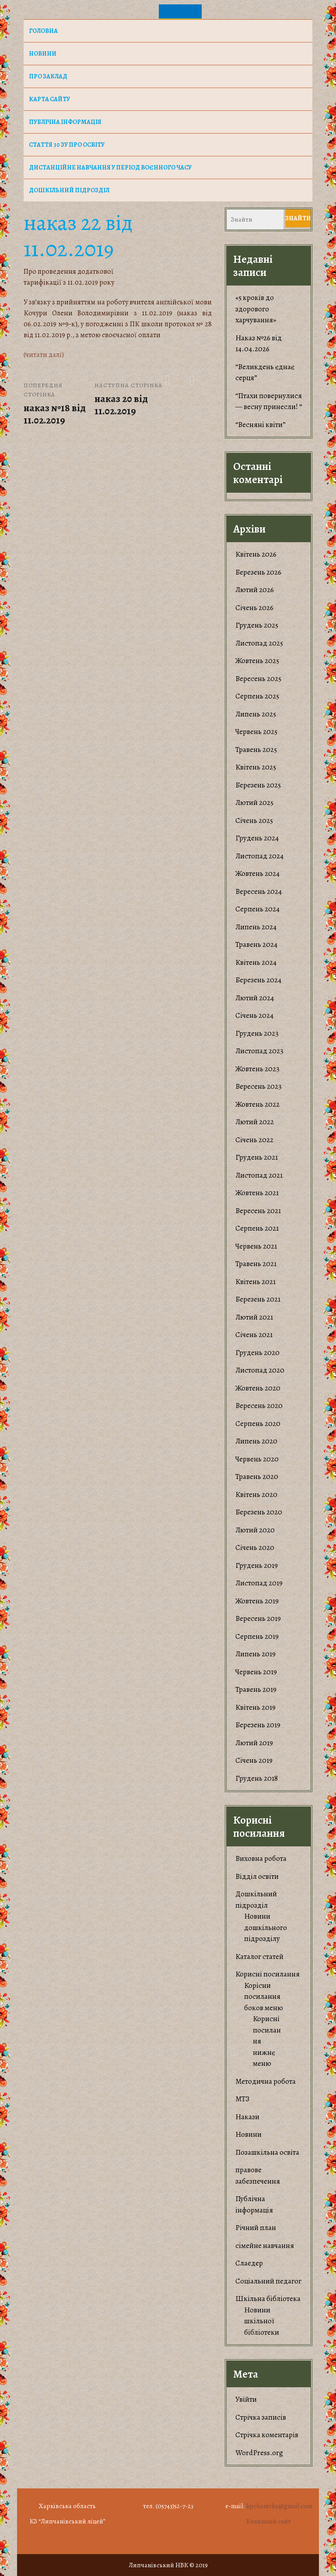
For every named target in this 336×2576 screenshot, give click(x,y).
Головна (43, 31)
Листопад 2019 (259, 1583)
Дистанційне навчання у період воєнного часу (110, 167)
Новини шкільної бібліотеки (261, 2321)
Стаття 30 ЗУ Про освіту (67, 145)
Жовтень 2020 (257, 1388)
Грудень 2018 (256, 1778)
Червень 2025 (256, 732)
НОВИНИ (42, 53)
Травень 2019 (255, 1689)
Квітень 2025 (255, 767)
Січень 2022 (254, 1140)
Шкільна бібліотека (268, 2299)
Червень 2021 (256, 1246)
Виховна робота (261, 1858)
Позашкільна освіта (267, 2152)
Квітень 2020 (256, 1494)
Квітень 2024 (255, 962)
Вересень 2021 (258, 1211)
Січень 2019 (254, 1760)
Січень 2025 (254, 820)
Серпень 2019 (257, 1636)
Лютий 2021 (254, 1317)
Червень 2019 (256, 1672)
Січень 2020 (254, 1547)
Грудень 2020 (257, 1353)
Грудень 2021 (256, 1157)
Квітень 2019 (255, 1707)
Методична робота (265, 2081)
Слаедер (249, 2263)
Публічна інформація (65, 122)
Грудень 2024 (257, 838)
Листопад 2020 (259, 1370)
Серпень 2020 (257, 1424)
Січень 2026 (254, 608)
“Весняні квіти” (260, 425)
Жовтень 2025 (257, 661)
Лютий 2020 (255, 1530)
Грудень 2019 (256, 1565)
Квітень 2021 (255, 1282)
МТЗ (242, 2099)
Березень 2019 (257, 1725)
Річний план (255, 2228)
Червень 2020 (257, 1459)
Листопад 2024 (259, 856)
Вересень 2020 (259, 1406)
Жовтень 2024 (257, 873)
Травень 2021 (255, 1264)
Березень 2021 (257, 1299)
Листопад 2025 (259, 643)
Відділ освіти (257, 1876)
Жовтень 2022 (257, 1104)
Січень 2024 (254, 1015)
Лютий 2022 (254, 1122)
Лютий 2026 (254, 590)
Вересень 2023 (258, 1086)
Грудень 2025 (256, 625)
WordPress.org (259, 2453)
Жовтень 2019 (257, 1601)
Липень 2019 (255, 1654)
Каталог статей (259, 1956)
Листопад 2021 (259, 1175)
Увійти (246, 2399)
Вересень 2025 (258, 679)
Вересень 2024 (258, 891)
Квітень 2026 (255, 554)
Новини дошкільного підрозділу (265, 1927)
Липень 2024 (255, 927)
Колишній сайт (268, 2521)
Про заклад (48, 76)
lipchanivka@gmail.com (279, 2506)
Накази (247, 2117)
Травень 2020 (256, 1476)
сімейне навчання (264, 2246)
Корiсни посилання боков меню (263, 1996)
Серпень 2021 (257, 1228)
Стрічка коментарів (266, 2435)
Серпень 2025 (257, 696)
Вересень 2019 (258, 1618)
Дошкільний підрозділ (69, 190)
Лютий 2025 (254, 803)
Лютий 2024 (254, 998)
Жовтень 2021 (257, 1193)
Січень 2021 (254, 1335)
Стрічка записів (260, 2417)
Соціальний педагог (268, 2281)
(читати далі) (44, 355)
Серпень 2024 (257, 909)
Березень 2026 (258, 572)
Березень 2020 (258, 1512)
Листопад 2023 (259, 1051)
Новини (248, 2134)
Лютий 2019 (254, 1743)
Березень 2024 (258, 980)
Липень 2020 (256, 1441)
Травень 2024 (256, 944)
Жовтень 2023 (257, 1069)
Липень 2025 (255, 714)
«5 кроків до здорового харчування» (255, 309)
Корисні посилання (267, 1974)
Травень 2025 (256, 750)
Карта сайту (49, 99)
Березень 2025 (258, 785)
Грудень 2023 (257, 1033)
